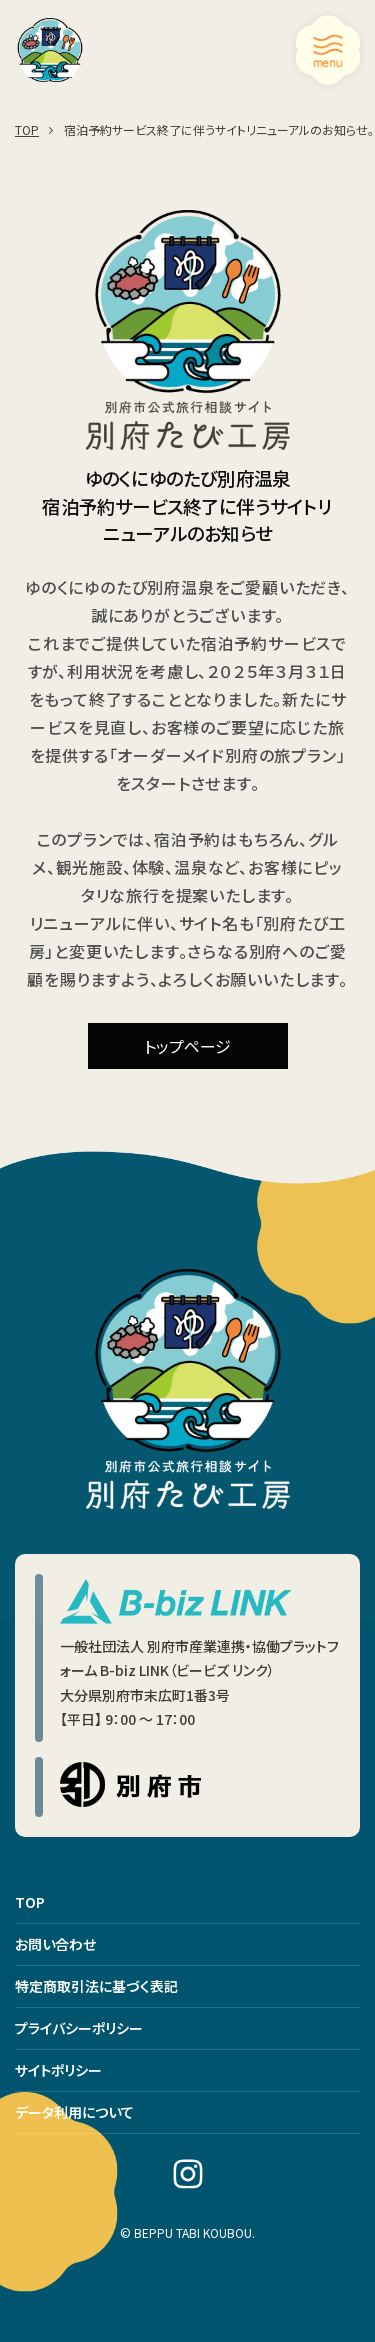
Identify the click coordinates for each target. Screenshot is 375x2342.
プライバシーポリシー (79, 2028)
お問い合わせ (55, 1944)
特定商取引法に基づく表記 (96, 1986)
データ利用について (74, 2112)
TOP (30, 1902)
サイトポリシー (58, 2070)
